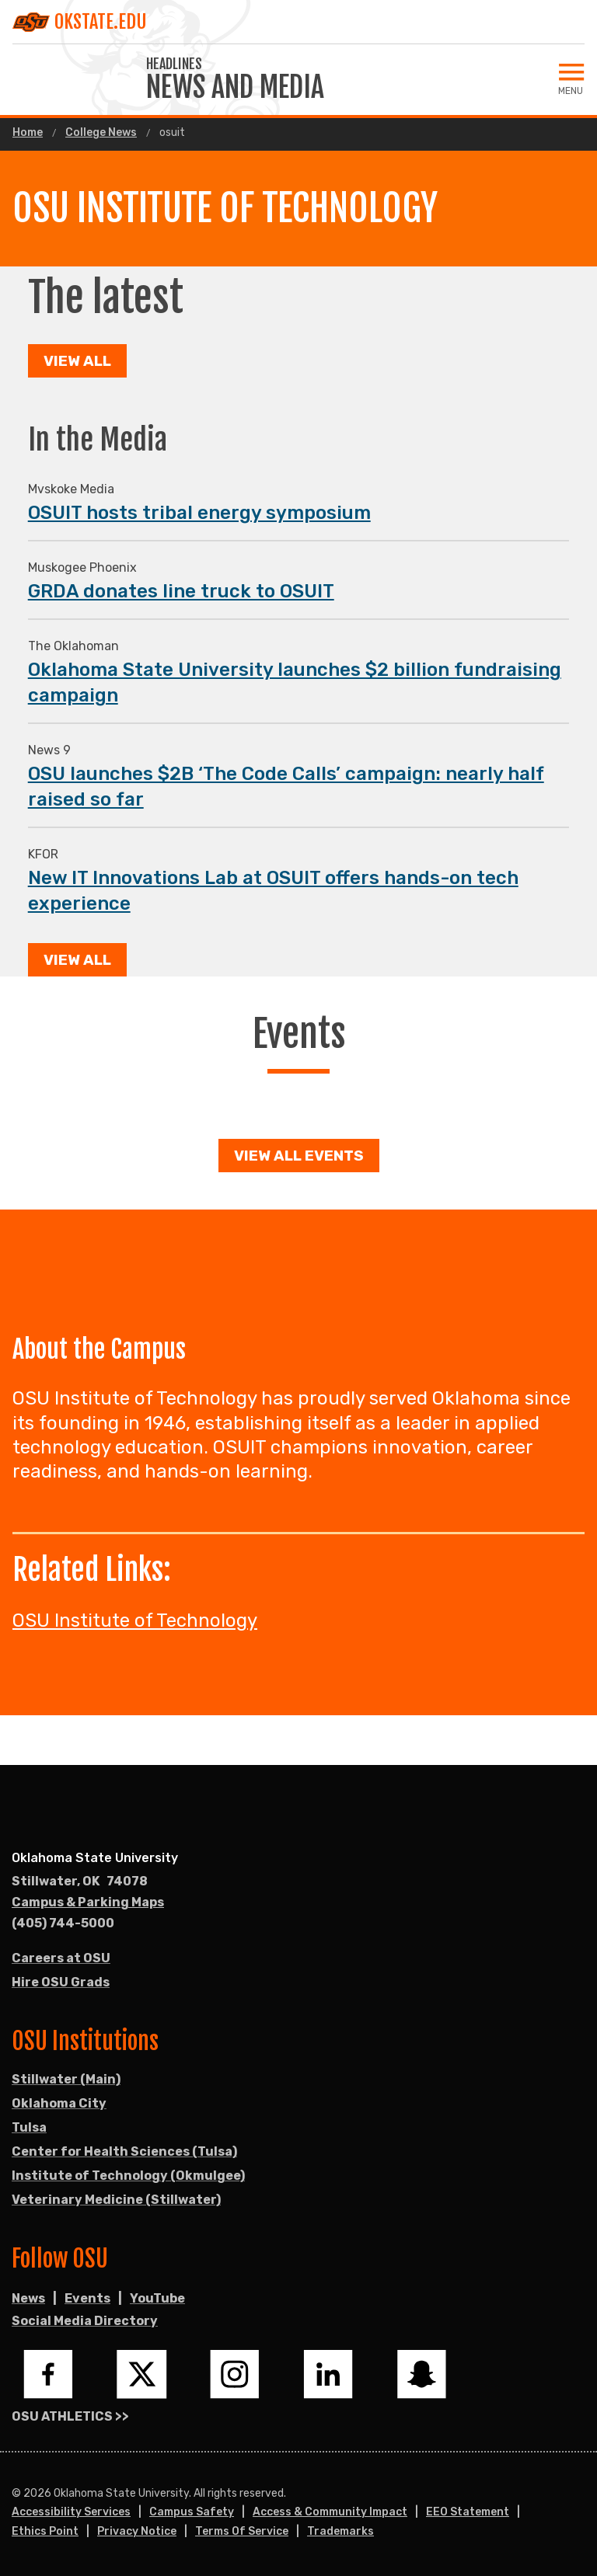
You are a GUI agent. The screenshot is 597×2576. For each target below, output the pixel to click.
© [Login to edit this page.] (16, 2493)
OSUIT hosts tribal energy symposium (199, 513)
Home (27, 132)
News (28, 2298)
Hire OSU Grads (61, 1982)
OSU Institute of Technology (134, 1620)
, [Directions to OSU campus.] (80, 1881)
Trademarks (340, 2531)
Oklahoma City (59, 2103)
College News (101, 132)
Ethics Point (45, 2531)
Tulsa (29, 2127)
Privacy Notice (136, 2531)
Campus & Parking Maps (88, 1902)
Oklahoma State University (95, 1857)
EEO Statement (467, 2512)
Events (87, 2298)
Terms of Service (241, 2531)
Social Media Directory (85, 2320)
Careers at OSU (61, 1958)
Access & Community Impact (330, 2512)
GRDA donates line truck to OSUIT (181, 591)
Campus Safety (191, 2512)
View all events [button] (299, 1155)
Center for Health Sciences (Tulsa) (124, 2151)
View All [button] (77, 361)
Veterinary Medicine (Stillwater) (116, 2199)
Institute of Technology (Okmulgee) (128, 2175)
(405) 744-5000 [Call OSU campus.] (63, 1923)
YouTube (157, 2298)
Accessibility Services (71, 2512)
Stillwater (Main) (66, 2079)
